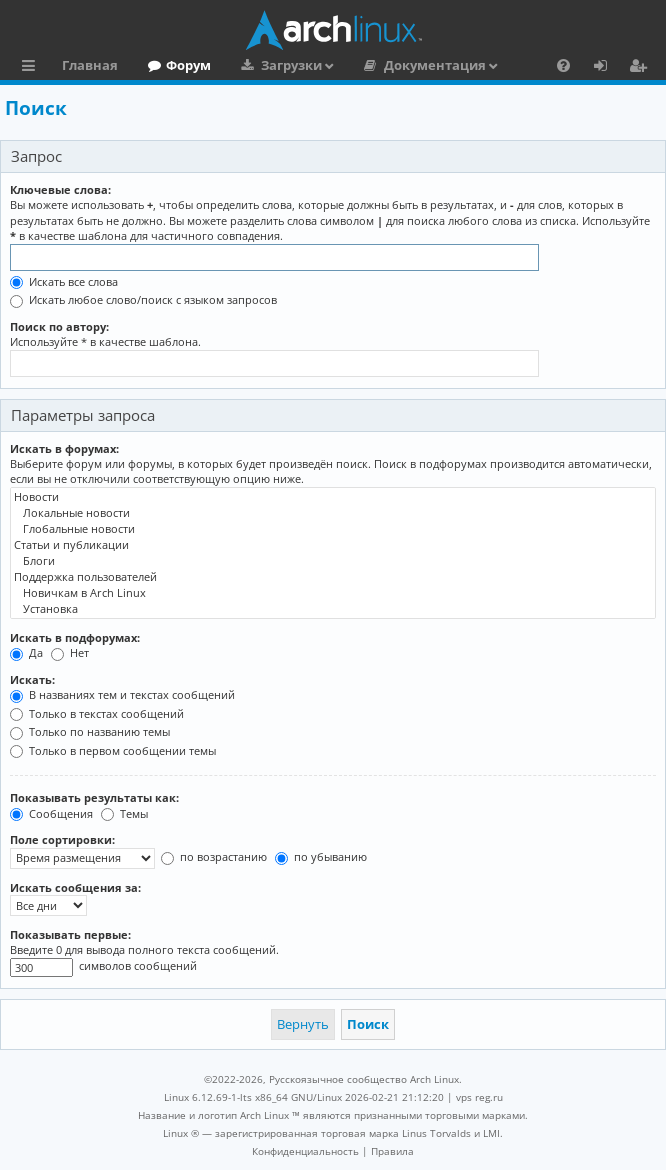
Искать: (32, 679)
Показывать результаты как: (94, 797)
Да (26, 652)
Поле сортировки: (62, 839)
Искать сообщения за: (75, 887)
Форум (188, 65)
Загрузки (291, 65)
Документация (435, 65)
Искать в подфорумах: (75, 637)
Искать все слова (64, 281)
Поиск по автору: (59, 326)
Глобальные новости (333, 529)
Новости (333, 497)
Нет (70, 652)
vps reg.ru (479, 1097)
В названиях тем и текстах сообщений (122, 694)
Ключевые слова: (60, 189)
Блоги (333, 561)
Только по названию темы (90, 731)
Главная (90, 65)
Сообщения (51, 813)
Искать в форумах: (64, 448)
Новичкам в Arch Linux (333, 593)
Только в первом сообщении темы (113, 750)
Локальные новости (333, 513)
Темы (124, 813)
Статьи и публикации (333, 545)
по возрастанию (214, 856)
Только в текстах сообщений (97, 713)
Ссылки (32, 68)
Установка (333, 609)
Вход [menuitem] (607, 68)
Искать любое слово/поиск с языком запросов (143, 299)
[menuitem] (563, 65)
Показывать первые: (70, 934)
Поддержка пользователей (333, 577)
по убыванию (321, 856)
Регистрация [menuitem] (642, 68)
